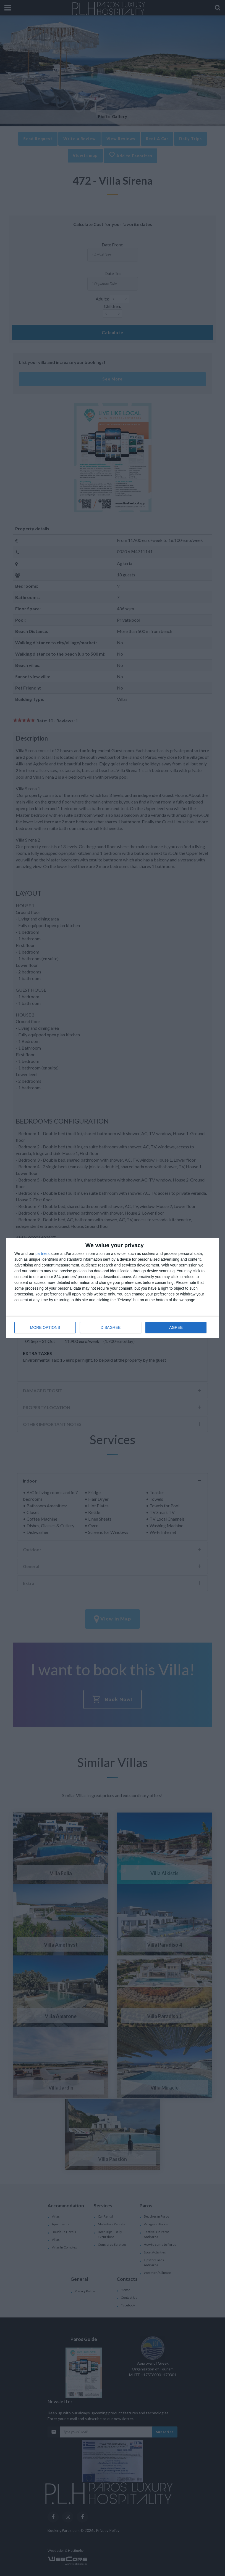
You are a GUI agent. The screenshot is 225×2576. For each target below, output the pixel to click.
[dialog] (112, 1288)
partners (42, 1253)
